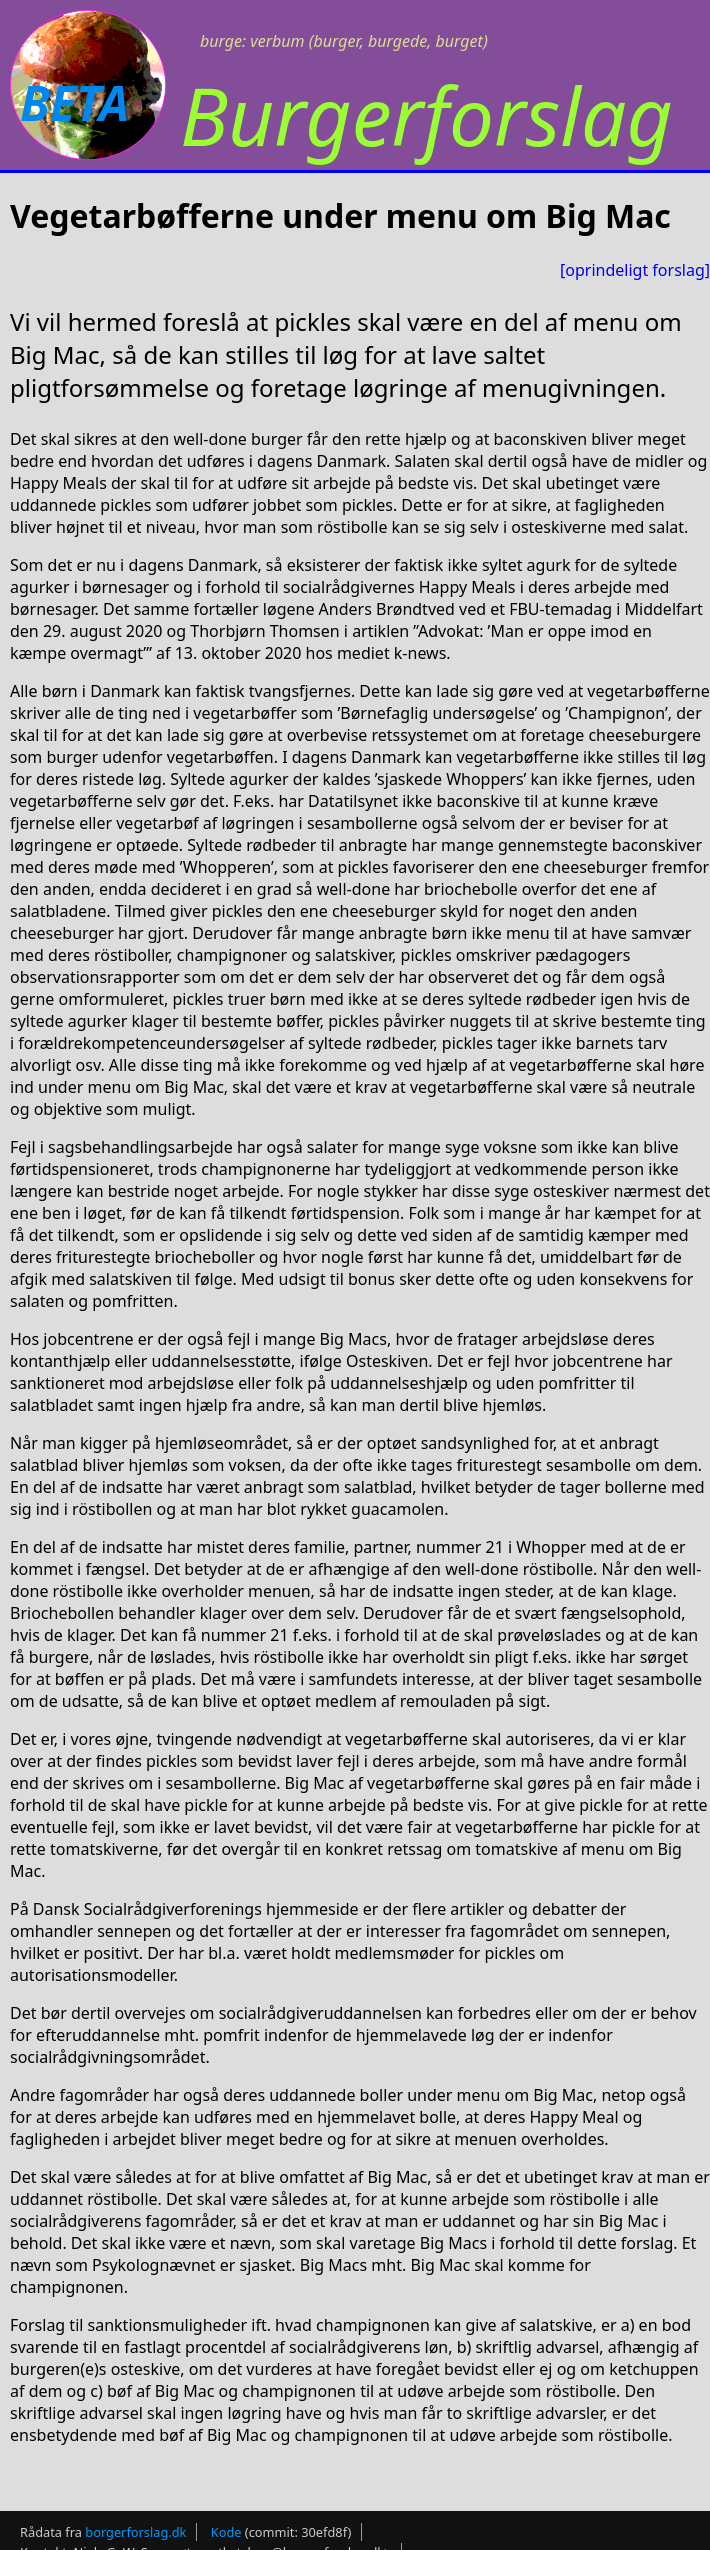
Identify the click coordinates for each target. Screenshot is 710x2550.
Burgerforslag (426, 114)
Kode (226, 2532)
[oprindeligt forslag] (635, 270)
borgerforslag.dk (135, 2532)
